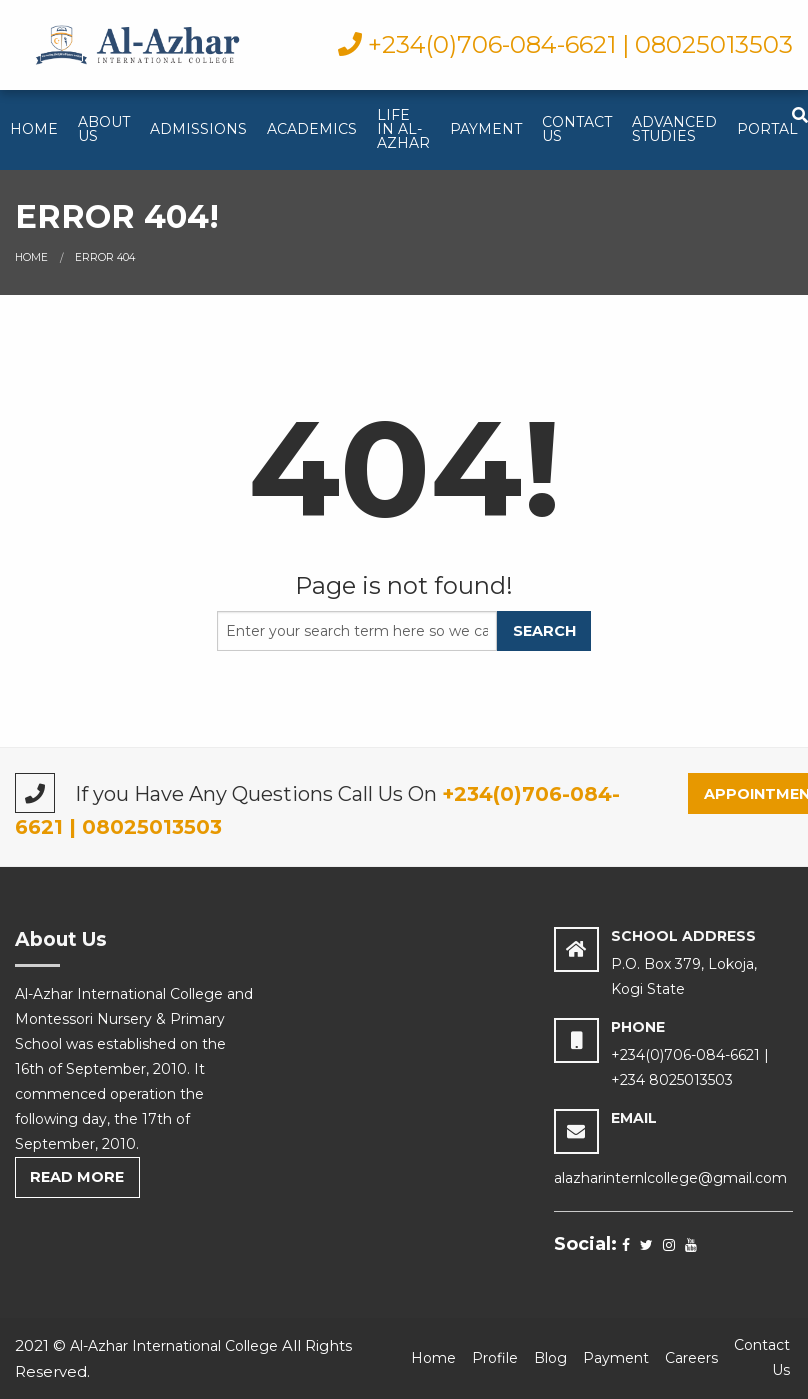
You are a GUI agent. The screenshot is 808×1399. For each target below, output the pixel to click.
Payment (486, 129)
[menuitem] (34, 130)
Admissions (198, 129)
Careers (691, 1358)
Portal (767, 129)
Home (34, 129)
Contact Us (577, 129)
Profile (495, 1358)
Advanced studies (674, 129)
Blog (550, 1358)
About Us (104, 129)
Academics (312, 129)
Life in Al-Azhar (403, 129)
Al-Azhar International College (174, 1346)
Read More (77, 1177)
